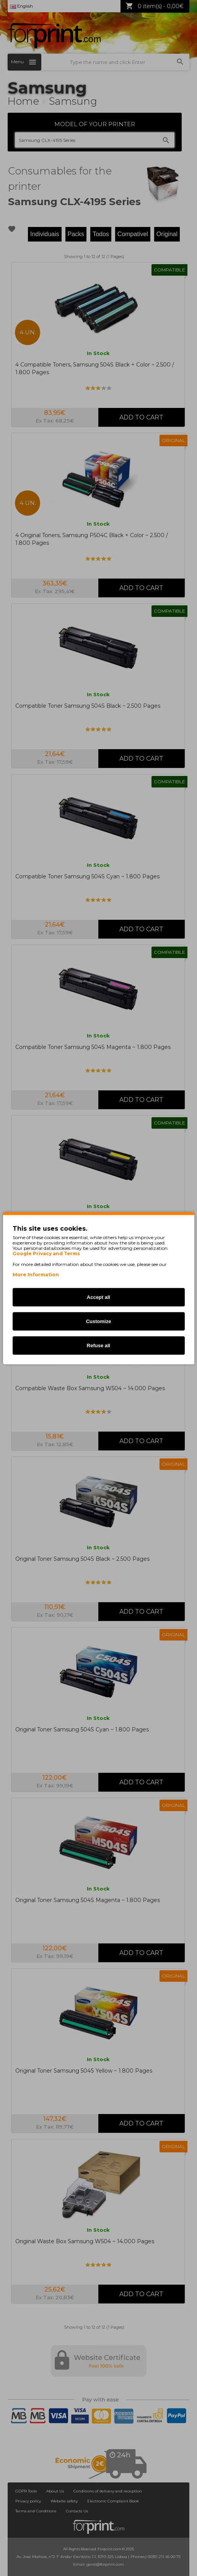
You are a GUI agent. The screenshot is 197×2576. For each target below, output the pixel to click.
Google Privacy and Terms (46, 1253)
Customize (98, 1321)
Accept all (98, 1297)
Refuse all (98, 1345)
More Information (36, 1274)
